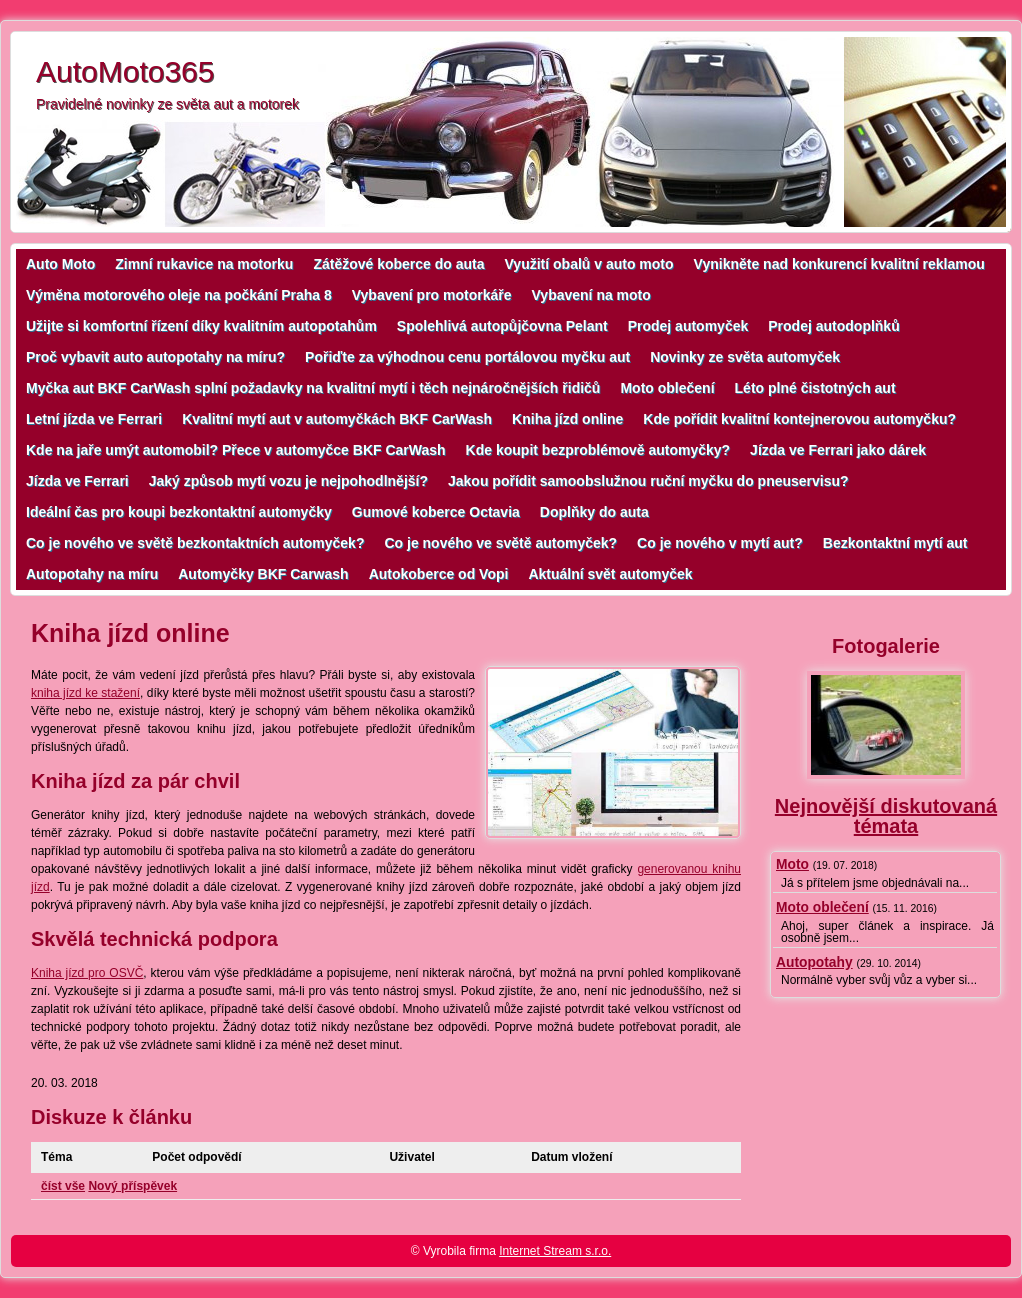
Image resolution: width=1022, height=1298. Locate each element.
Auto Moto (60, 264)
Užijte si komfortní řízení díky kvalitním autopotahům (201, 326)
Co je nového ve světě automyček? (500, 543)
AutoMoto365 (125, 71)
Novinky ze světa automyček (745, 357)
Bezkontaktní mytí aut (895, 543)
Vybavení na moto (591, 295)
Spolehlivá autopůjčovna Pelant (502, 326)
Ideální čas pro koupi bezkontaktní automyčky (179, 512)
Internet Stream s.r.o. (555, 1251)
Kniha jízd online (567, 419)
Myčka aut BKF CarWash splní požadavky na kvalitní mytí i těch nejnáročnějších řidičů (313, 388)
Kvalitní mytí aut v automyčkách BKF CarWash (337, 419)
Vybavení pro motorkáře (432, 295)
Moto (792, 864)
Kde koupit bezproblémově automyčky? (598, 450)
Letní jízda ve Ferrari (94, 419)
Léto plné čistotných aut (815, 388)
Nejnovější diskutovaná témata (886, 816)
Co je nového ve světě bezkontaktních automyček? (195, 543)
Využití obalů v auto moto (589, 264)
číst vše (63, 1186)
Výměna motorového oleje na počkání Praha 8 (179, 295)
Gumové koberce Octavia (436, 512)
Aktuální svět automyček (610, 574)
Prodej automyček (688, 326)
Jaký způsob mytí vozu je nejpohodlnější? (288, 481)
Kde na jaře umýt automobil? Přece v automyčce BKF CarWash (236, 450)
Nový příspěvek (132, 1186)
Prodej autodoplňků (833, 326)
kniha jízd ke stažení (85, 693)
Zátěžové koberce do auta (398, 264)
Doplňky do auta (594, 512)
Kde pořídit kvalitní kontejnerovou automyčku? (799, 419)
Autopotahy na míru (92, 574)
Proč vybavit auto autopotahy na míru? (155, 357)
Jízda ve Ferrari (77, 481)
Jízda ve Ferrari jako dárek (838, 450)
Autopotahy (814, 962)
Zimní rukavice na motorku (204, 264)
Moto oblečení (667, 388)
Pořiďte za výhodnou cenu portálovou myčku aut (467, 357)
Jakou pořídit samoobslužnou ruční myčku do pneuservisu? (648, 481)
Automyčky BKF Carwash (263, 574)
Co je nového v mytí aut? (720, 543)
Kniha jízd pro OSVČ (87, 973)
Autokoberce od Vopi (439, 574)
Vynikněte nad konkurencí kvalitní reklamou (839, 264)
